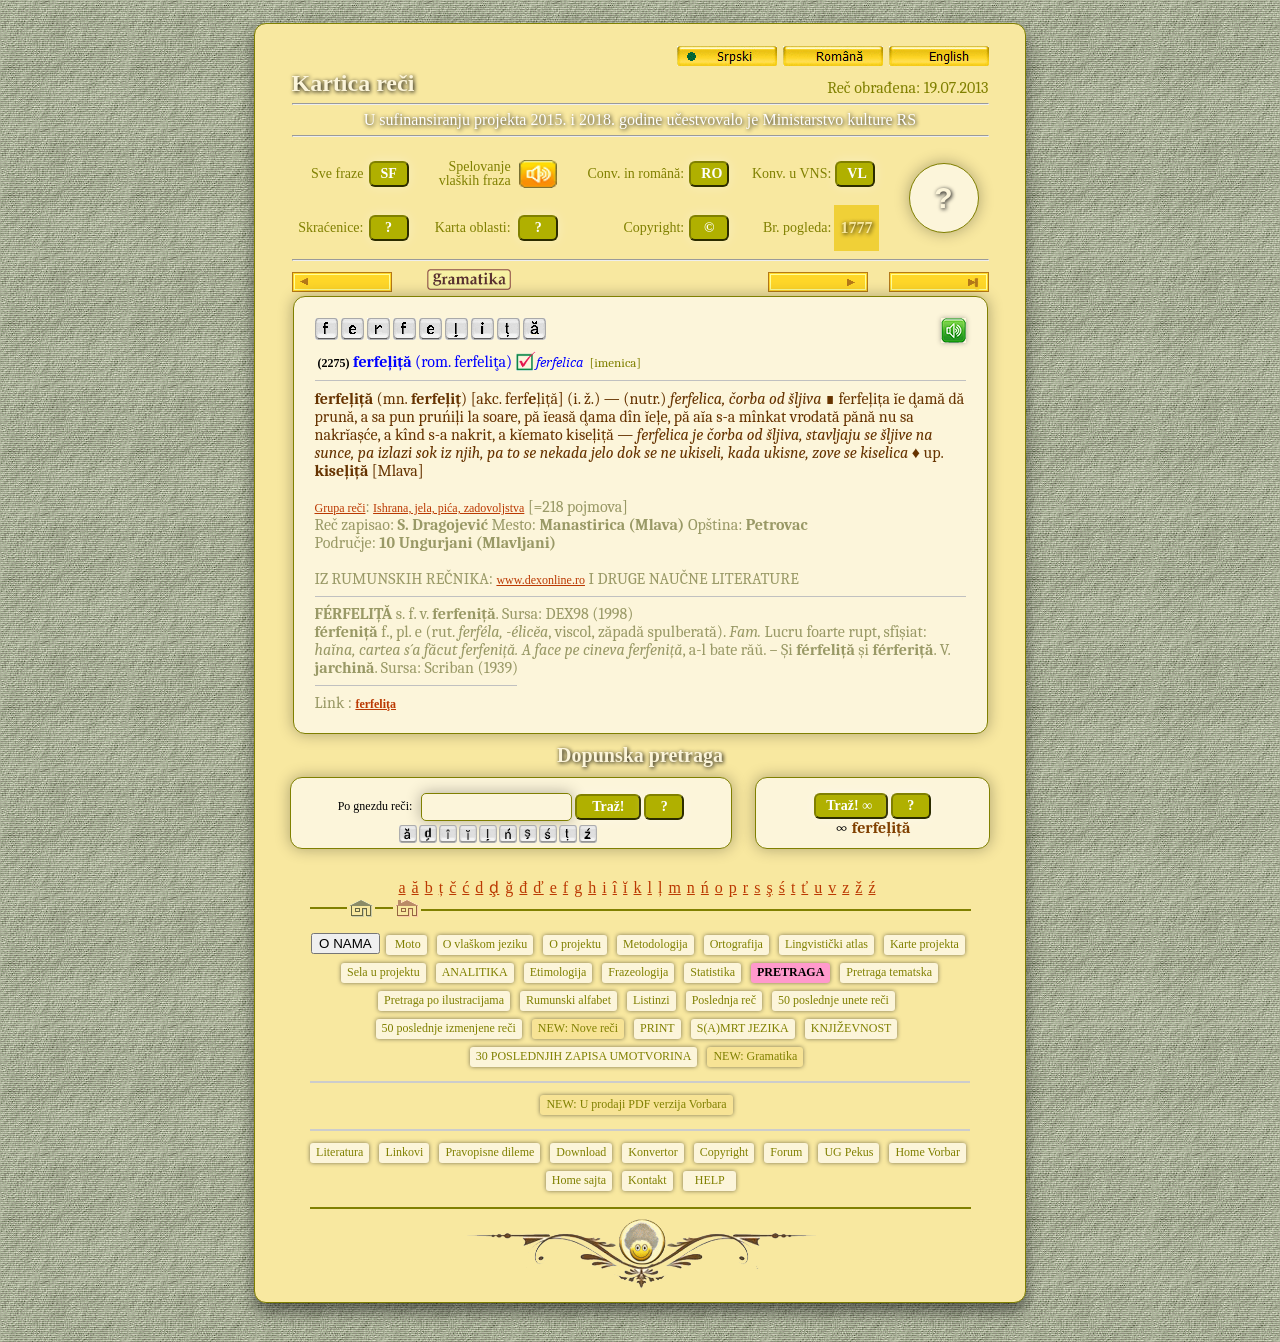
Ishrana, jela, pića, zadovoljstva (448, 508)
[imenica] (615, 362)
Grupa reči (340, 508)
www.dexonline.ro (540, 580)
